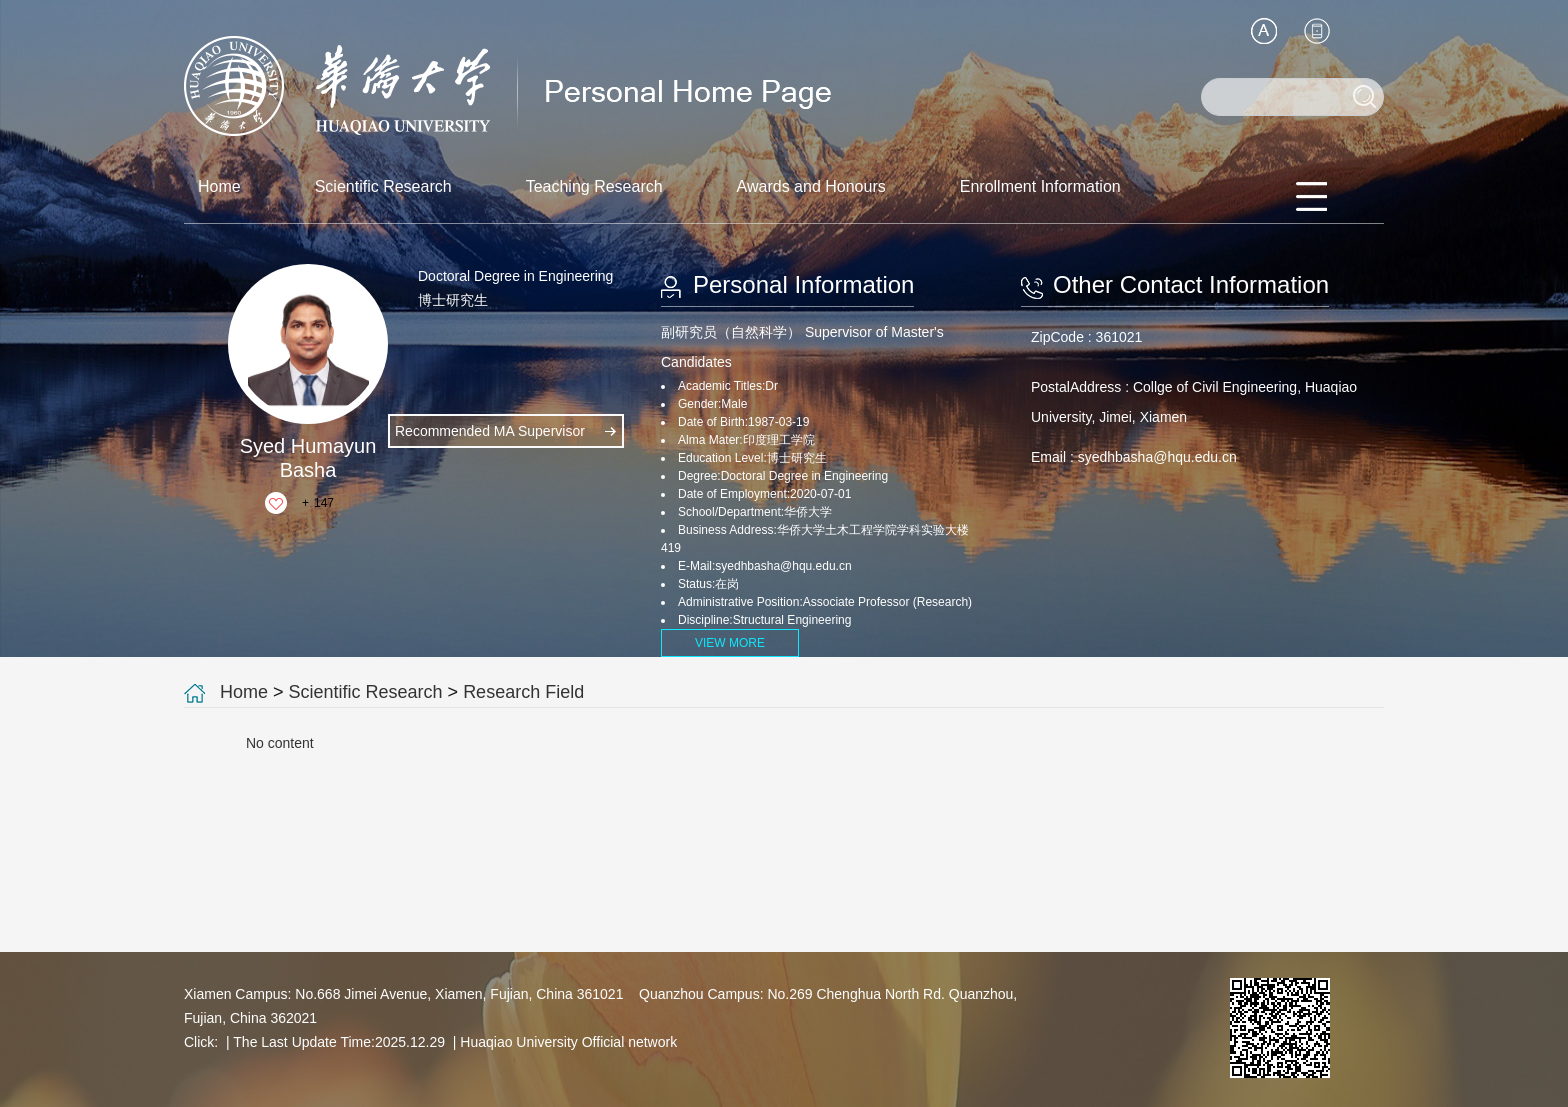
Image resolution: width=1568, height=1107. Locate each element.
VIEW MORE (730, 643)
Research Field (523, 692)
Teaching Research (594, 186)
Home (219, 186)
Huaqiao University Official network (568, 1042)
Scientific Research (383, 186)
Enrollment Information (1040, 186)
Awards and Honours (811, 186)
